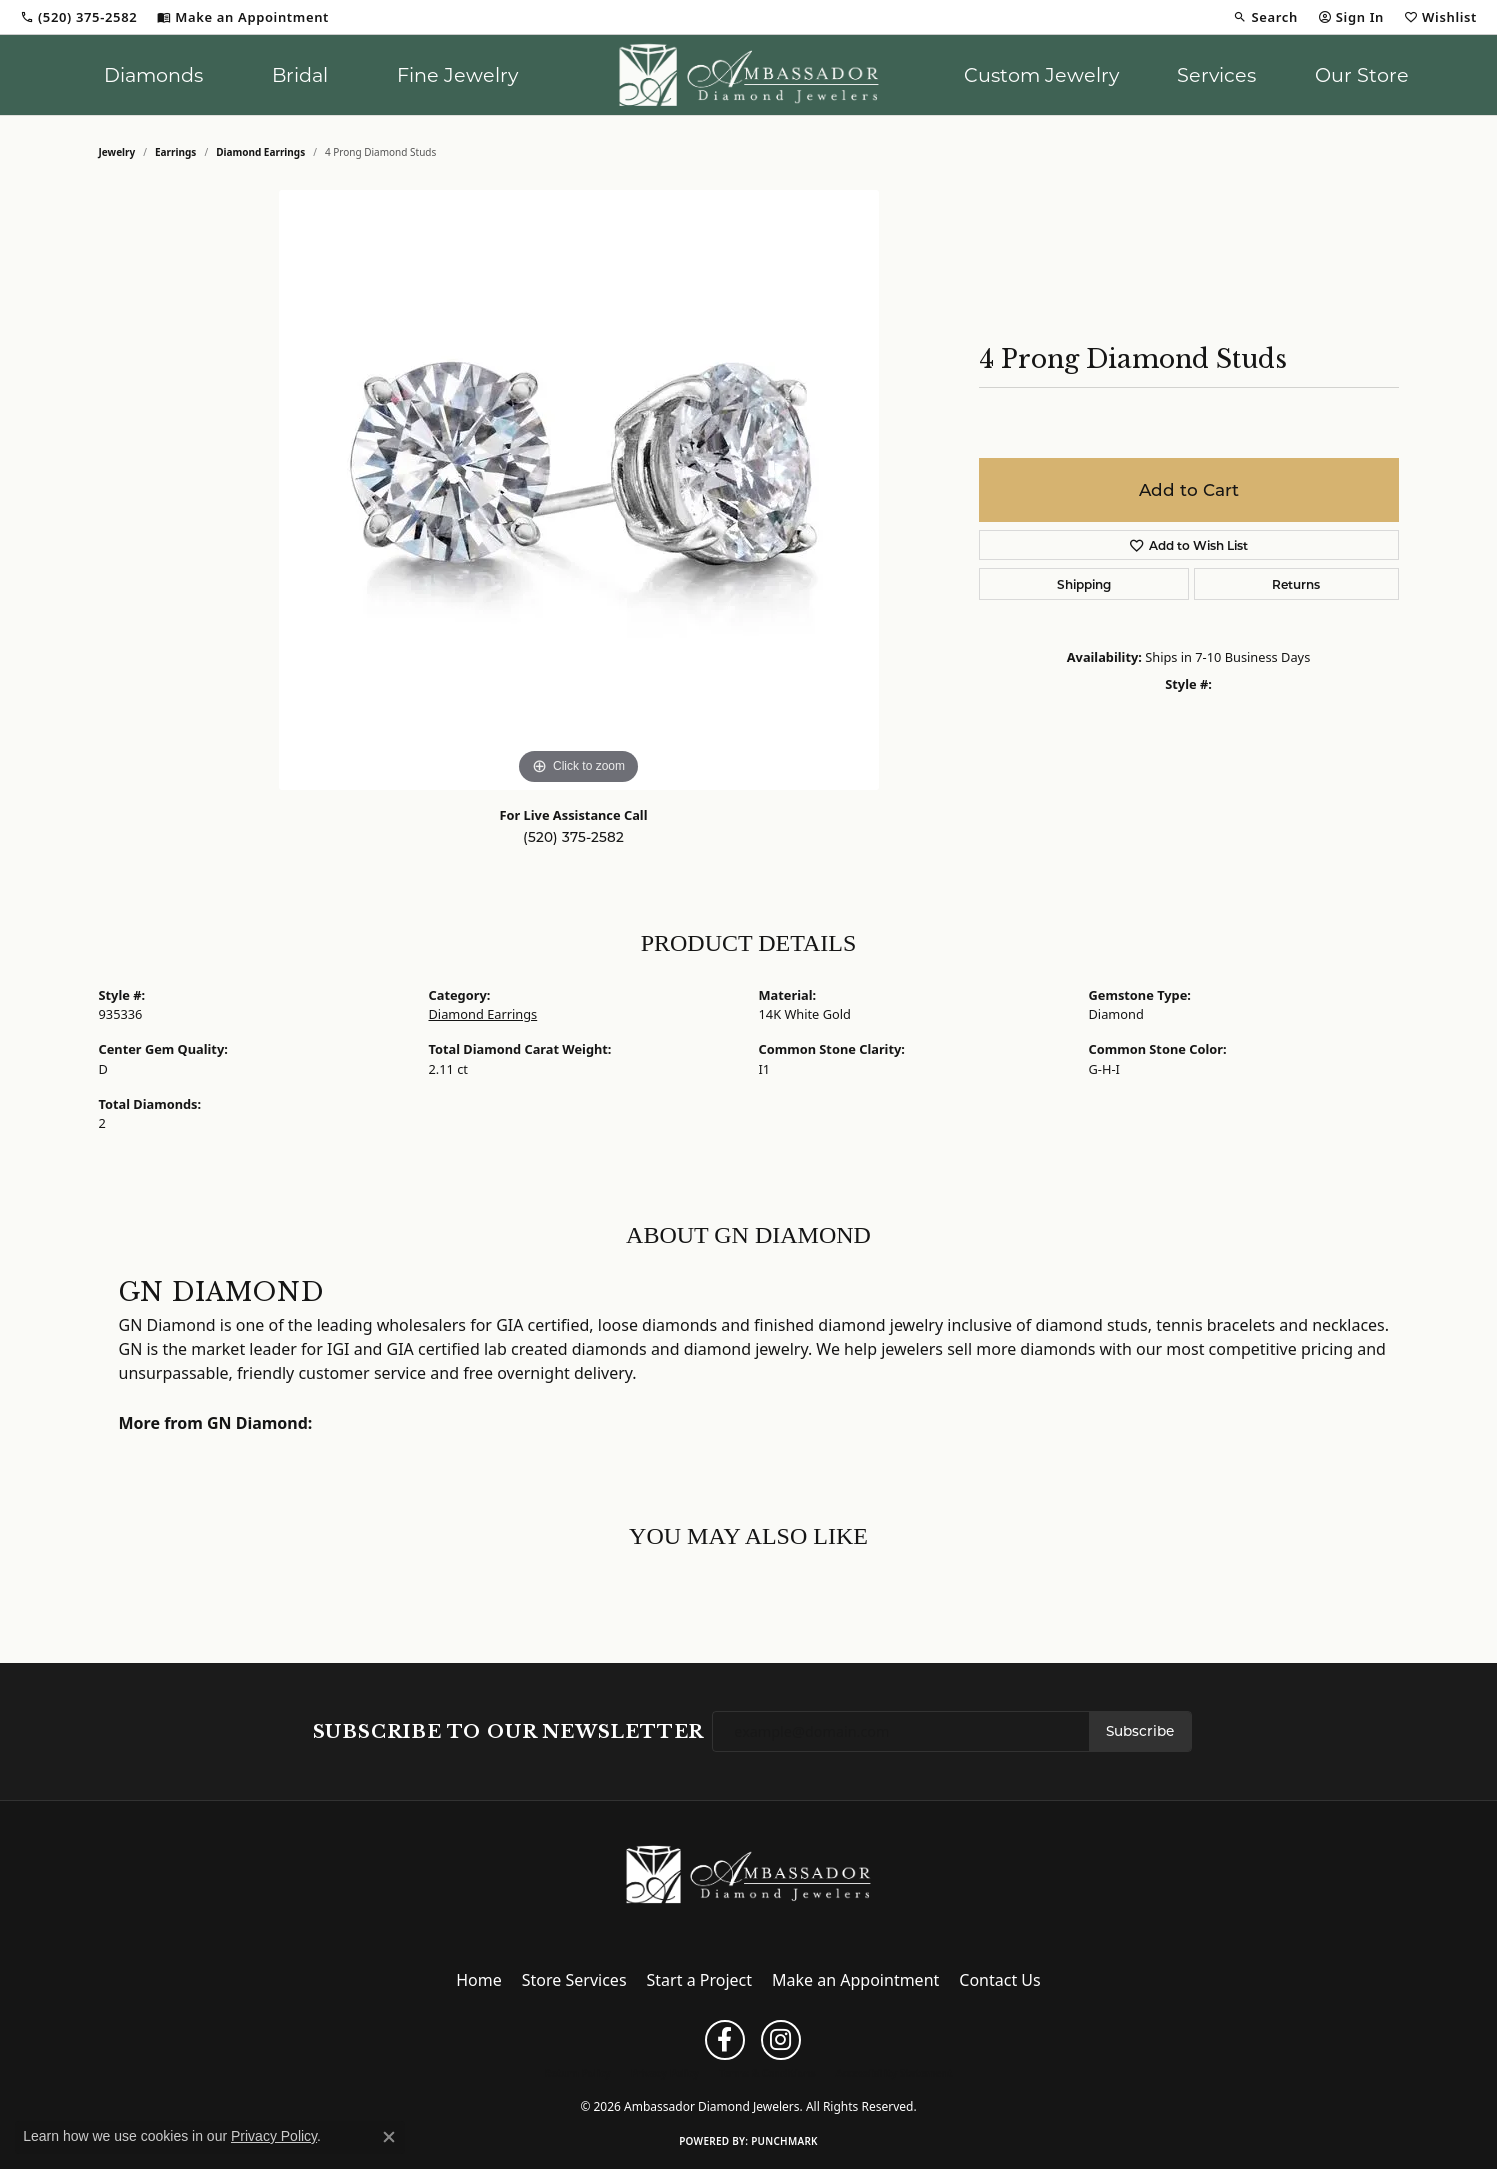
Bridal (300, 74)
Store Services (574, 1980)
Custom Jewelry (1041, 74)
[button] (1265, 17)
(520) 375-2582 (573, 837)
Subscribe (1140, 1731)
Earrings (175, 152)
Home (479, 1980)
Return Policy (578, 2073)
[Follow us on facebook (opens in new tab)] (725, 2040)
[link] (78, 17)
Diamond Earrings (260, 152)
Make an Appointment (855, 1980)
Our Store (1362, 74)
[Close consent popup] (389, 2137)
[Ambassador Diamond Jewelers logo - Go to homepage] (748, 75)
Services (1216, 74)
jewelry (117, 152)
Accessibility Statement (894, 2073)
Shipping (1084, 584)
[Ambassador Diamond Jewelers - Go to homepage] (748, 1873)
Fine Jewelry (457, 74)
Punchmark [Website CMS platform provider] (784, 2141)
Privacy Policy (665, 2073)
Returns (1296, 584)
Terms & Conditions (767, 2073)
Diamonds (153, 74)
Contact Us (999, 1980)
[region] (579, 490)
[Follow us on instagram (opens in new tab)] (781, 2040)
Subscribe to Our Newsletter (509, 1732)
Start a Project (699, 1980)
